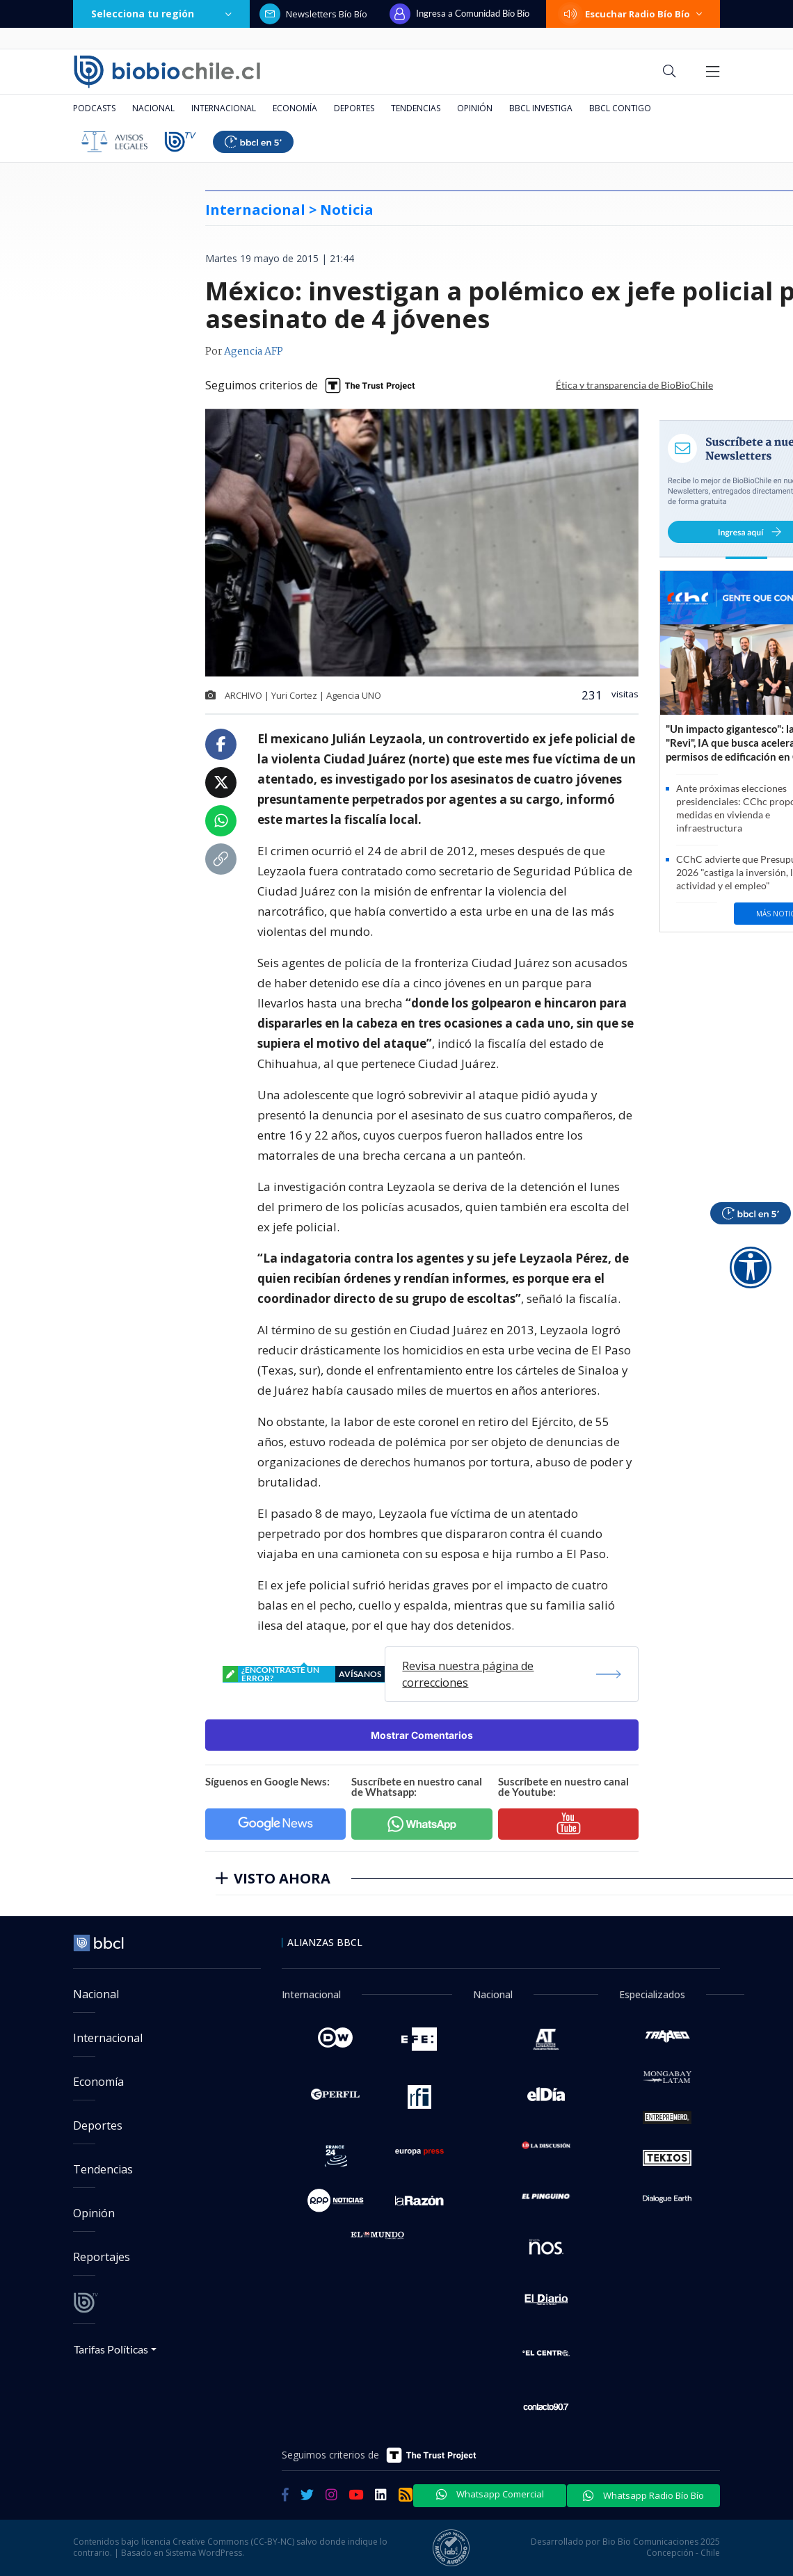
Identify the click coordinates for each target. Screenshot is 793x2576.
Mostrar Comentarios (422, 1735)
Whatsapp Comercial (490, 2494)
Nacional (153, 108)
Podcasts (94, 108)
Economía (295, 108)
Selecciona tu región (161, 13)
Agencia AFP (253, 351)
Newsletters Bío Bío (313, 13)
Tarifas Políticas (111, 2349)
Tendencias (415, 108)
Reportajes (101, 2257)
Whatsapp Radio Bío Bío (643, 2495)
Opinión (474, 108)
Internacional (223, 108)
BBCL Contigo (620, 108)
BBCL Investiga (540, 108)
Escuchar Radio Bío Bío (633, 14)
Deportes (354, 108)
